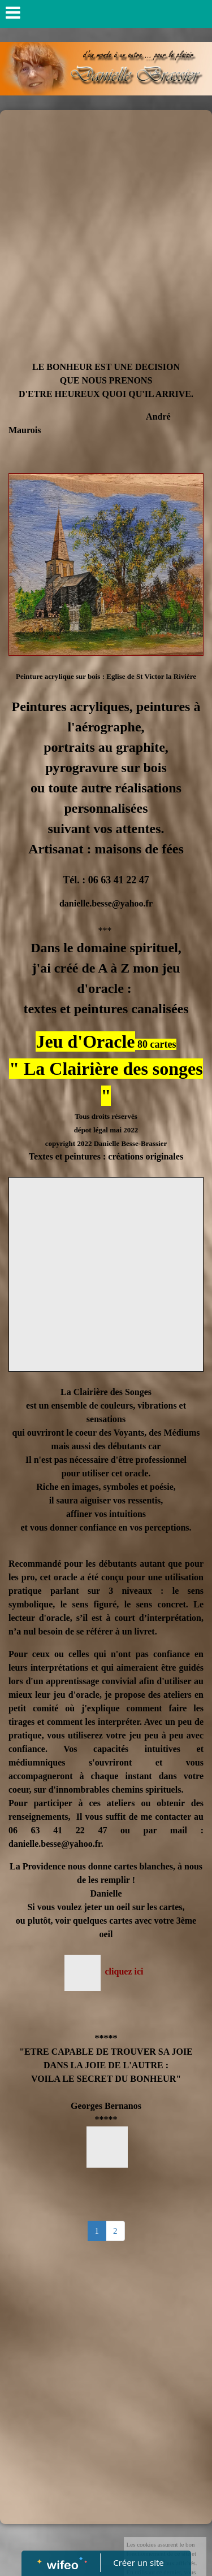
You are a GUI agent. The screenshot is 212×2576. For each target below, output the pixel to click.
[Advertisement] (106, 222)
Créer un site (138, 2562)
